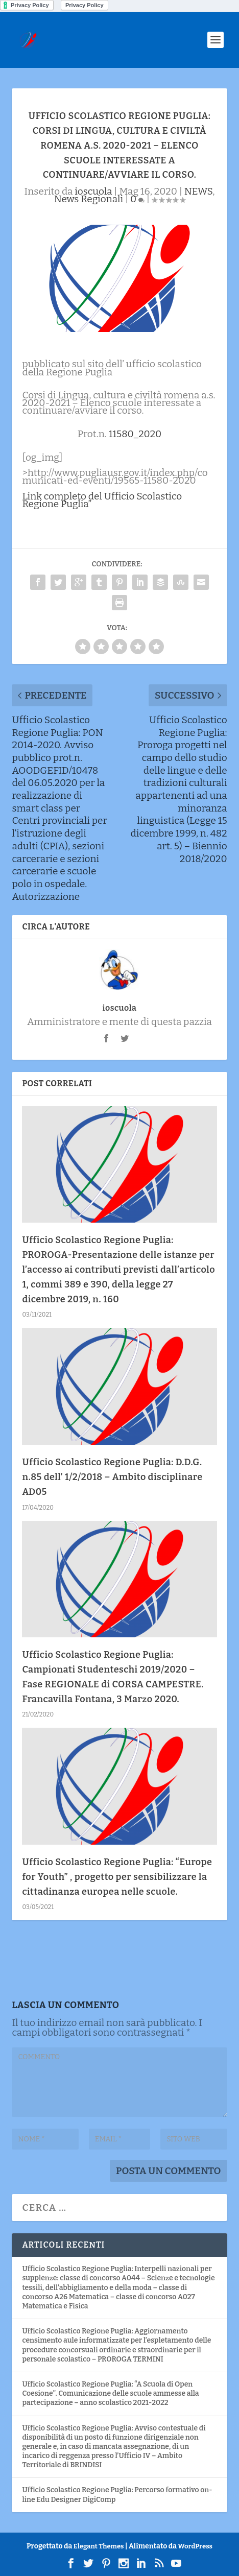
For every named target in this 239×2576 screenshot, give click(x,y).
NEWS (198, 191)
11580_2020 (135, 434)
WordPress (195, 2546)
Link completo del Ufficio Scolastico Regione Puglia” (102, 500)
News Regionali (88, 199)
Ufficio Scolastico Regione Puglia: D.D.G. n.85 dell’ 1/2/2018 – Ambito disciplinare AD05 (112, 1477)
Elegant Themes (99, 2546)
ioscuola (93, 191)
